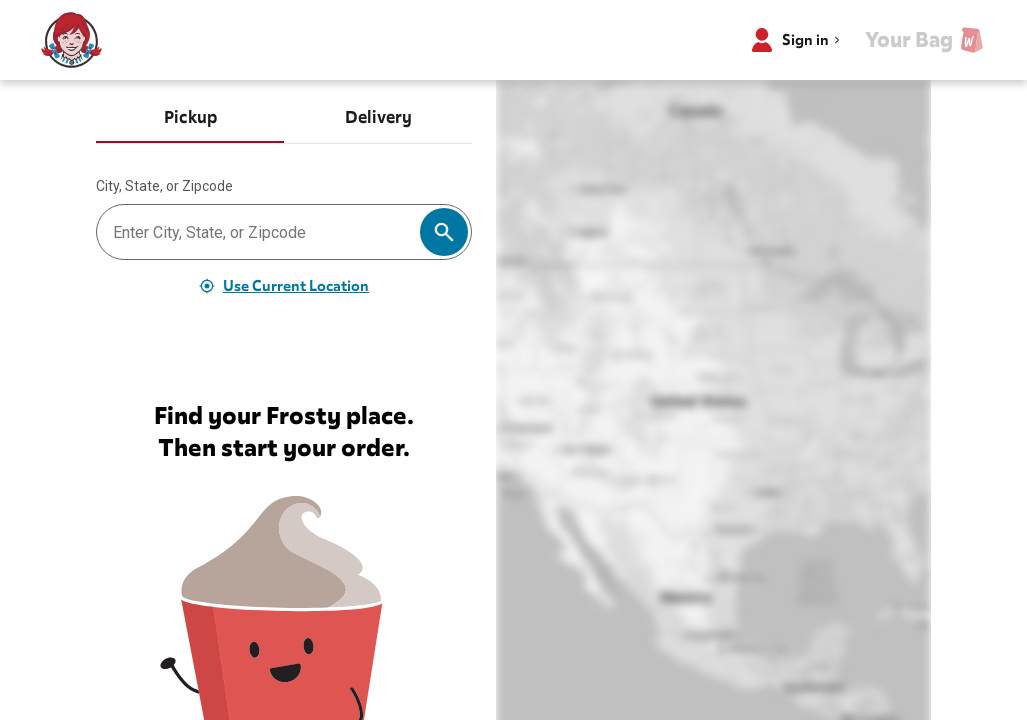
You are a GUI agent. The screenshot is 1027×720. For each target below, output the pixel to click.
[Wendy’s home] (72, 40)
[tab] (190, 120)
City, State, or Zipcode (164, 186)
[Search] (444, 232)
